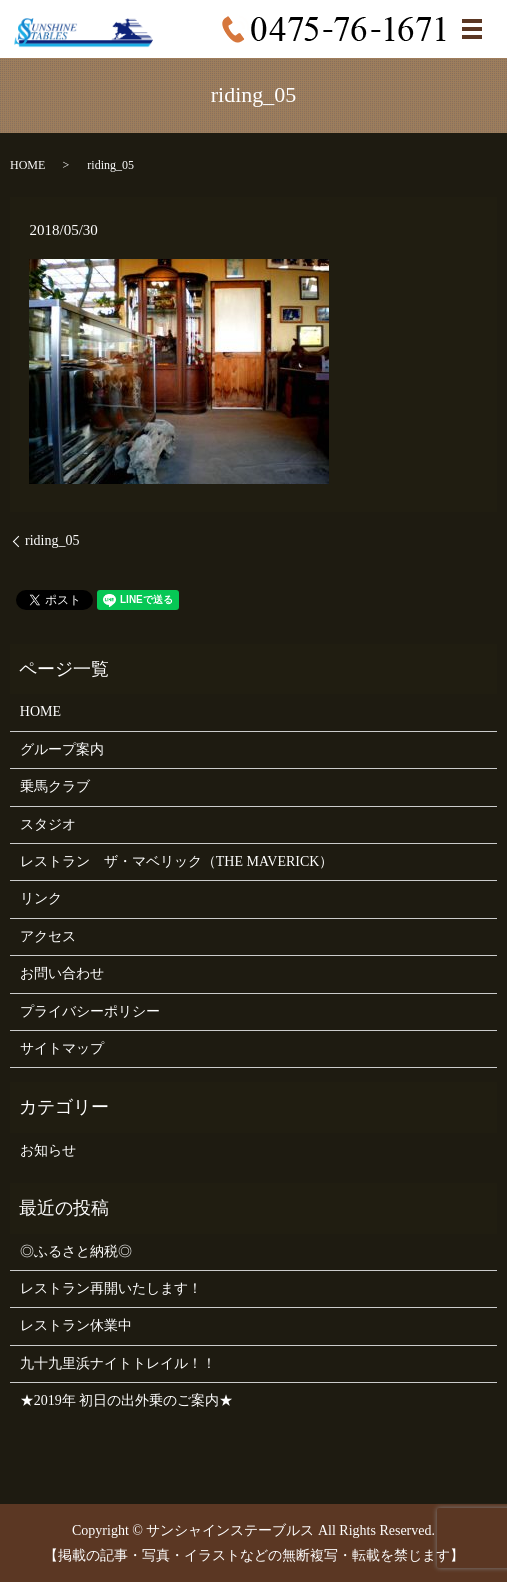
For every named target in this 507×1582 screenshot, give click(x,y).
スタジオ (48, 824)
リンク (41, 898)
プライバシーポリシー (90, 1011)
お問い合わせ (62, 973)
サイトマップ (62, 1048)
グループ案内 (62, 749)
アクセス (48, 936)
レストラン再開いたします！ (111, 1288)
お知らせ (48, 1150)
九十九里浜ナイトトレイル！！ (118, 1363)
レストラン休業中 (76, 1325)
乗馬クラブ (55, 786)
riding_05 (52, 540)
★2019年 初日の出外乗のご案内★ (127, 1400)
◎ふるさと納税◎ (76, 1251)
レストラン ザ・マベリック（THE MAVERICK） (177, 861)
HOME (27, 165)
